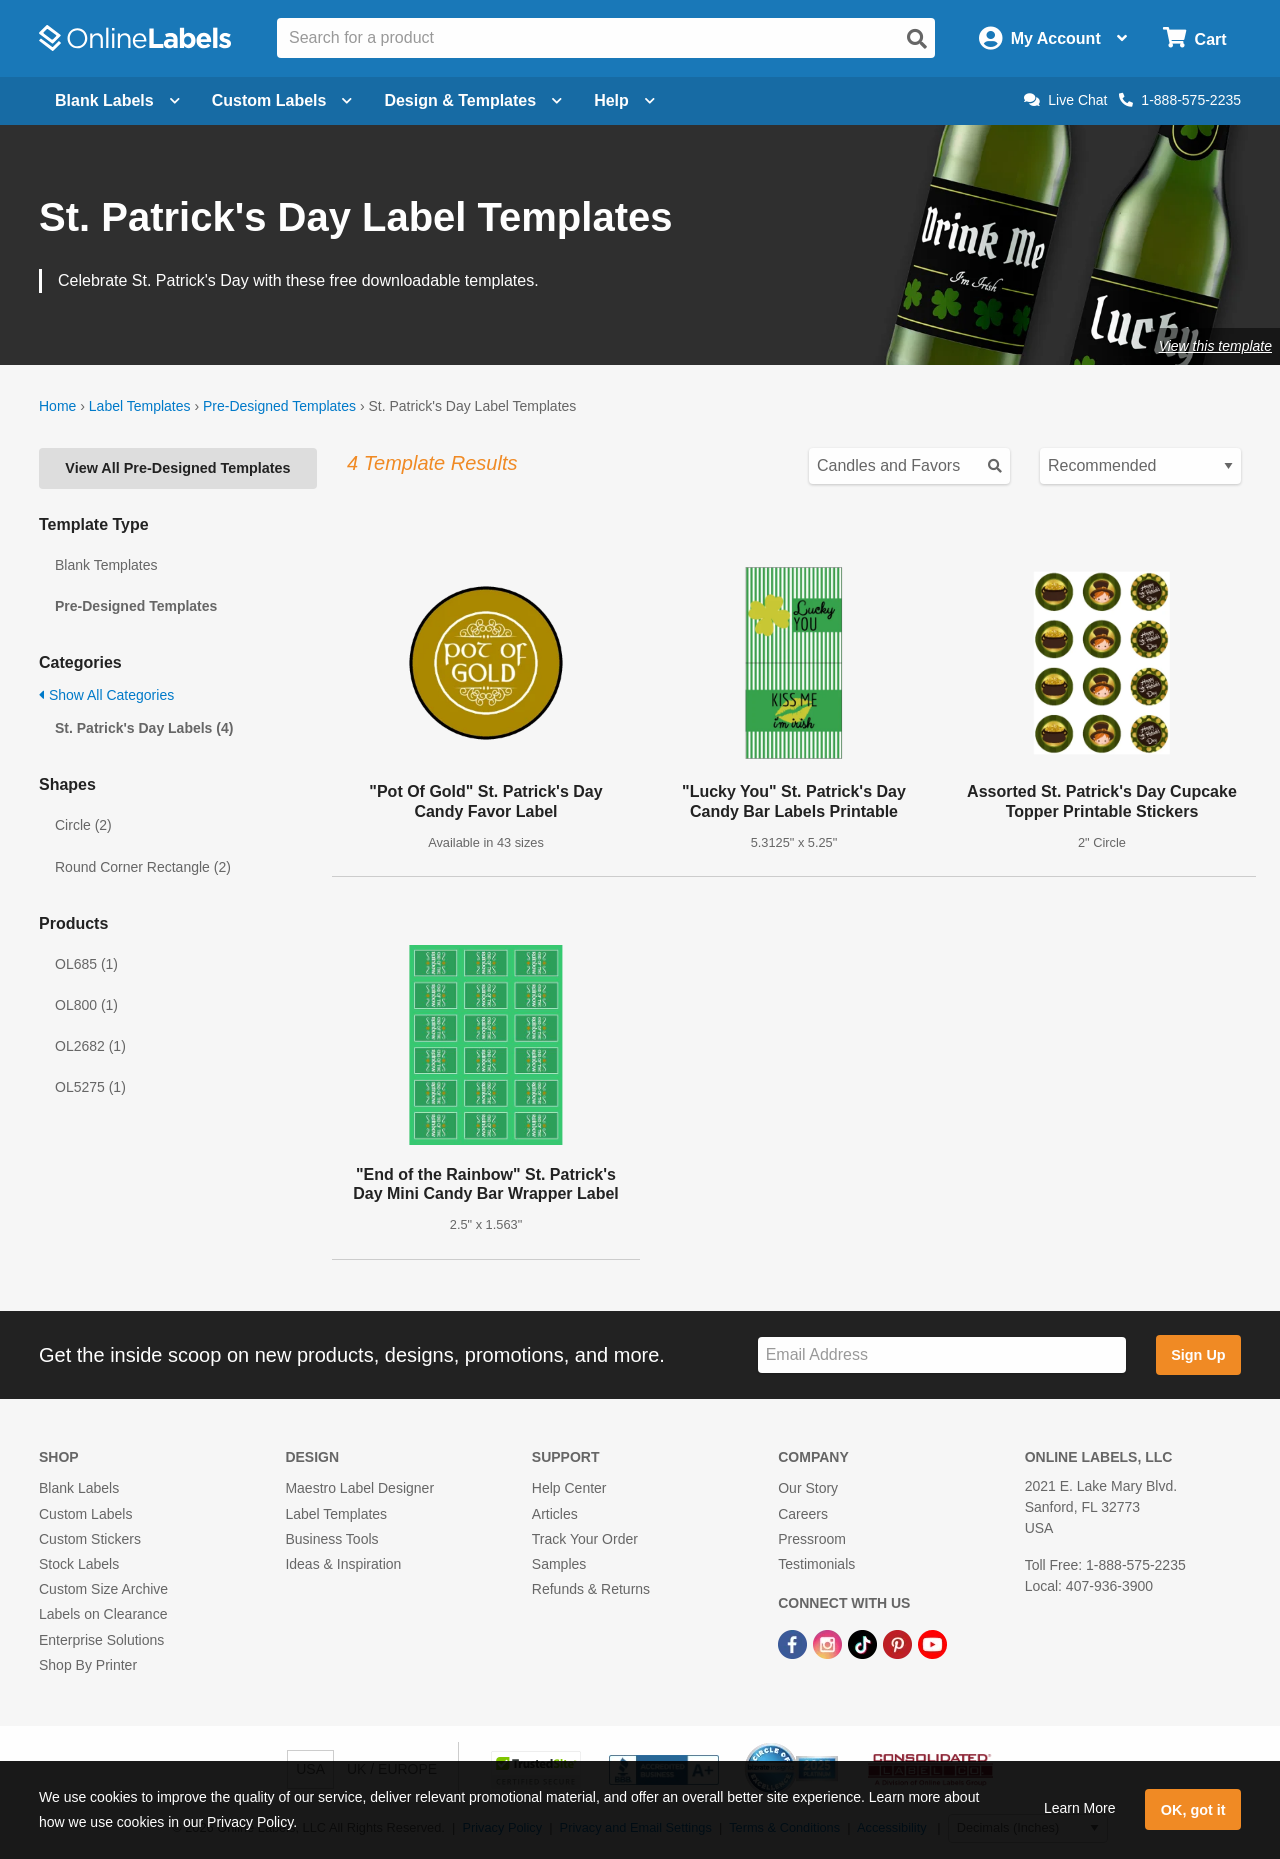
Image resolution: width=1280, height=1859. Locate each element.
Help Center (569, 1488)
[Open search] (917, 39)
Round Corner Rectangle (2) (143, 867)
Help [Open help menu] (624, 100)
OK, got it (1193, 1810)
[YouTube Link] (932, 1643)
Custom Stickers (90, 1539)
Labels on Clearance (103, 1614)
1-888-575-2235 (1180, 100)
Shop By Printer (88, 1665)
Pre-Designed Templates (279, 406)
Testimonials (816, 1564)
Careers (803, 1514)
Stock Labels (79, 1564)
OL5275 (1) (90, 1087)
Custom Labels (85, 1514)
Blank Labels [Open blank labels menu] (117, 100)
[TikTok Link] (864, 1643)
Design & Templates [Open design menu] (473, 100)
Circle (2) (83, 825)
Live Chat (1065, 100)
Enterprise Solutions (101, 1640)
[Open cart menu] (1194, 38)
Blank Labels (79, 1488)
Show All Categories (106, 695)
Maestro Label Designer (359, 1488)
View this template (1215, 346)
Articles (555, 1514)
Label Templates (140, 406)
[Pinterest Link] (899, 1643)
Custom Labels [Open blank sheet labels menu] (282, 100)
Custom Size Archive (103, 1589)
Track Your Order (585, 1539)
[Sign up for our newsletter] (942, 1355)
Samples (559, 1564)
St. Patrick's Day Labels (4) (144, 728)
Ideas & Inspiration (343, 1564)
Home (57, 406)
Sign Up (1198, 1355)
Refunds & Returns (591, 1589)
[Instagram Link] (829, 1643)
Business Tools (331, 1539)
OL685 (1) (86, 964)
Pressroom (812, 1539)
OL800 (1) (86, 1005)
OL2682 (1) (90, 1046)
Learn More (1080, 1808)
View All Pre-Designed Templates (177, 468)
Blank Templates (106, 565)
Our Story (808, 1488)
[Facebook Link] (794, 1643)
